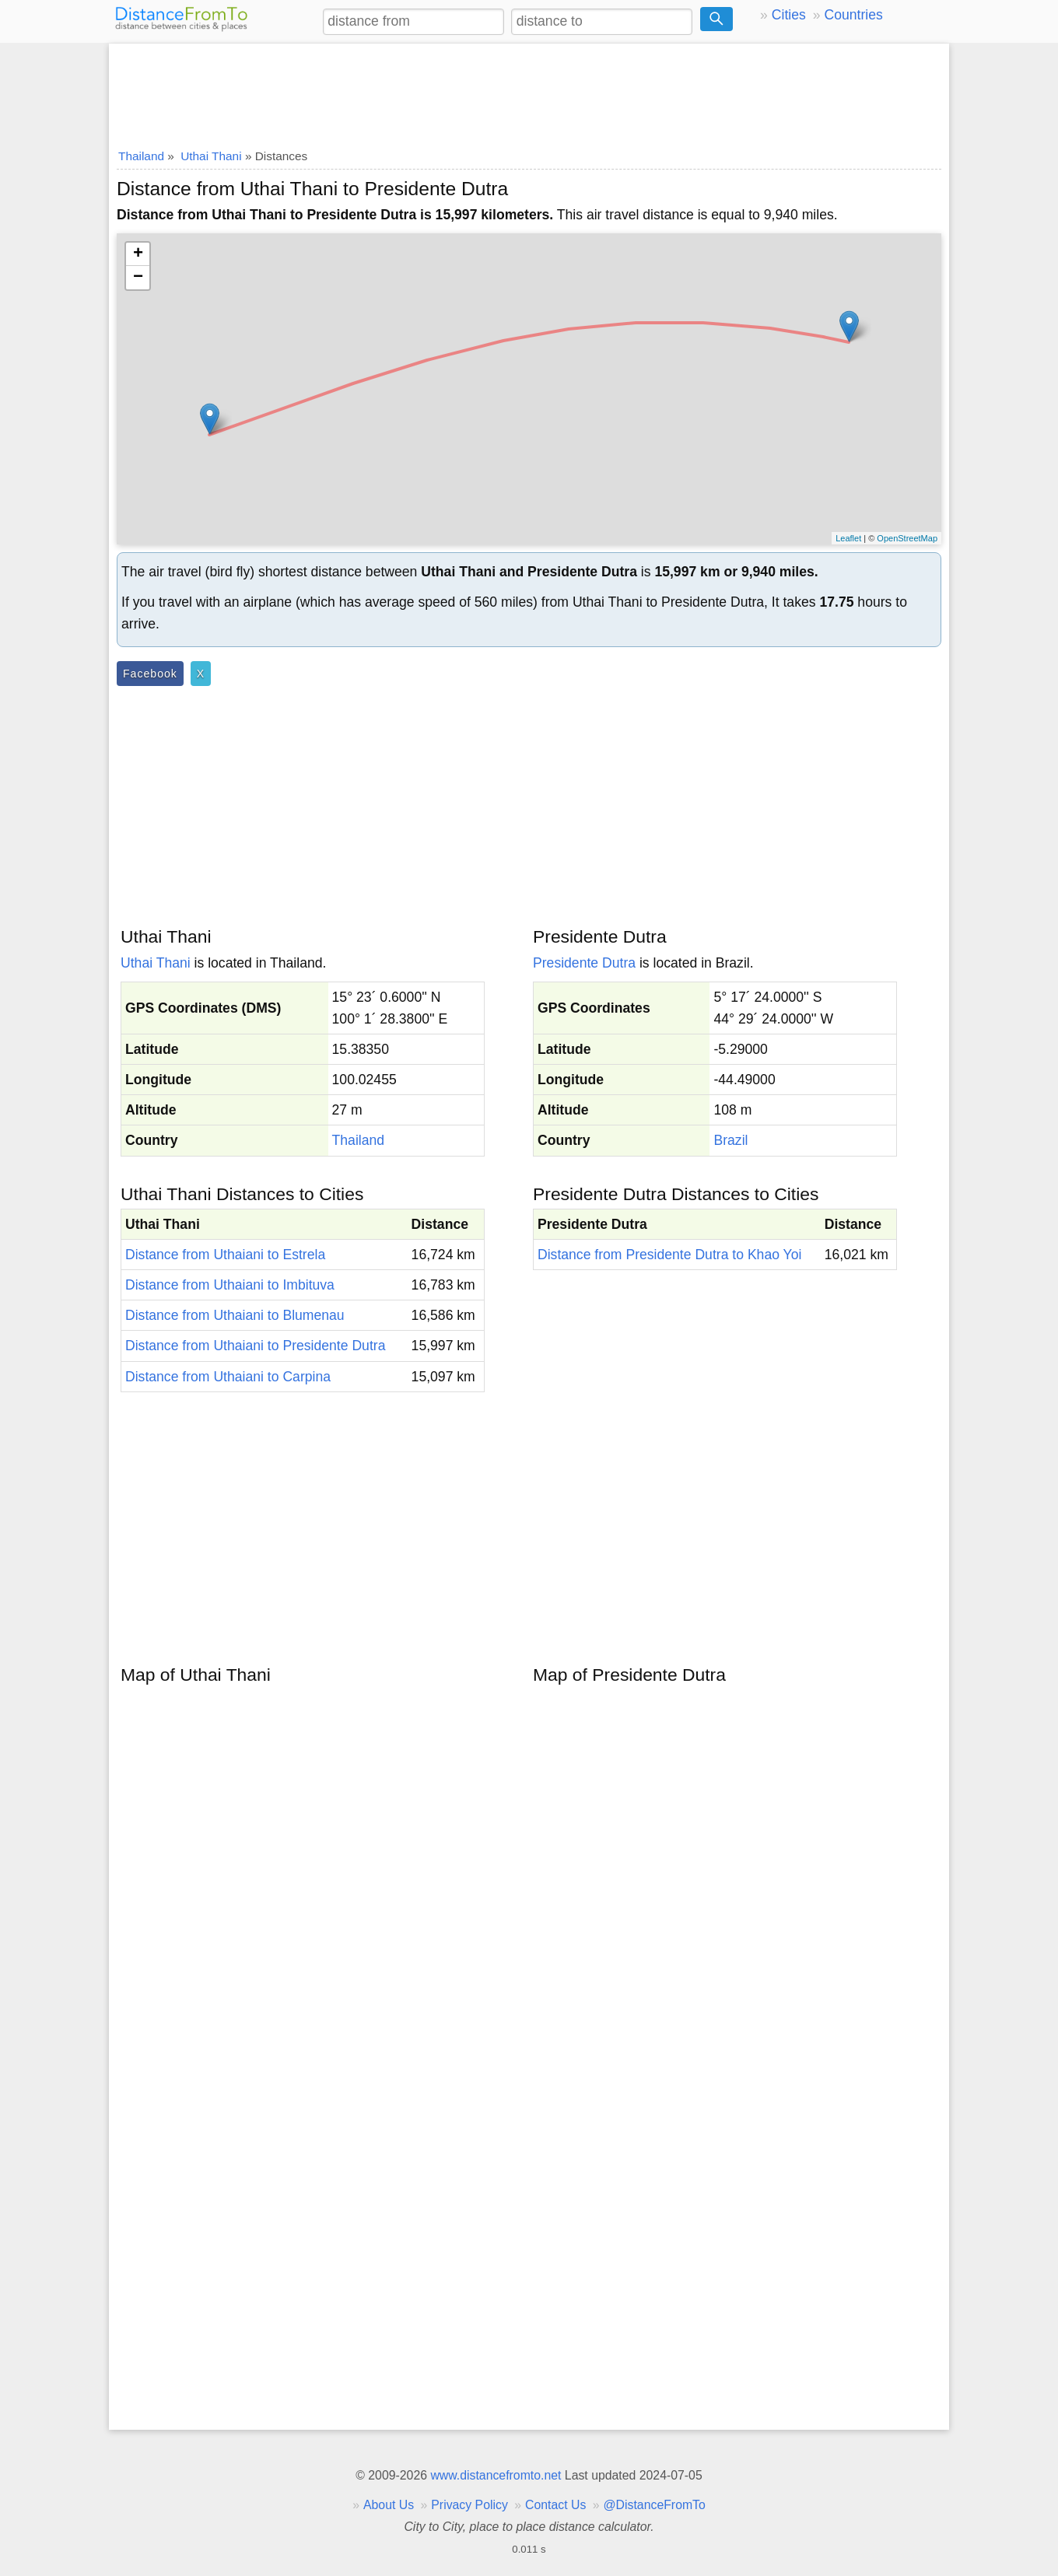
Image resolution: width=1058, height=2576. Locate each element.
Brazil (730, 1140)
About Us (388, 2504)
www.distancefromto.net (495, 2475)
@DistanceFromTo (655, 2504)
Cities (789, 15)
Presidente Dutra (584, 963)
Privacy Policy (469, 2504)
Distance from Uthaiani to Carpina (228, 1376)
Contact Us (555, 2504)
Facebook (150, 673)
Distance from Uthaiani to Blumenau (235, 1315)
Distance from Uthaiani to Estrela (225, 1254)
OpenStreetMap (907, 538)
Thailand (358, 1140)
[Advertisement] (529, 91)
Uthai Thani (156, 963)
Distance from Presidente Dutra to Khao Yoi (669, 1254)
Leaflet (848, 538)
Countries (853, 15)
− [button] (138, 277)
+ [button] (138, 254)
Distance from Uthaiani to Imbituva (230, 1285)
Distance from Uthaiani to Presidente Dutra (255, 1345)
